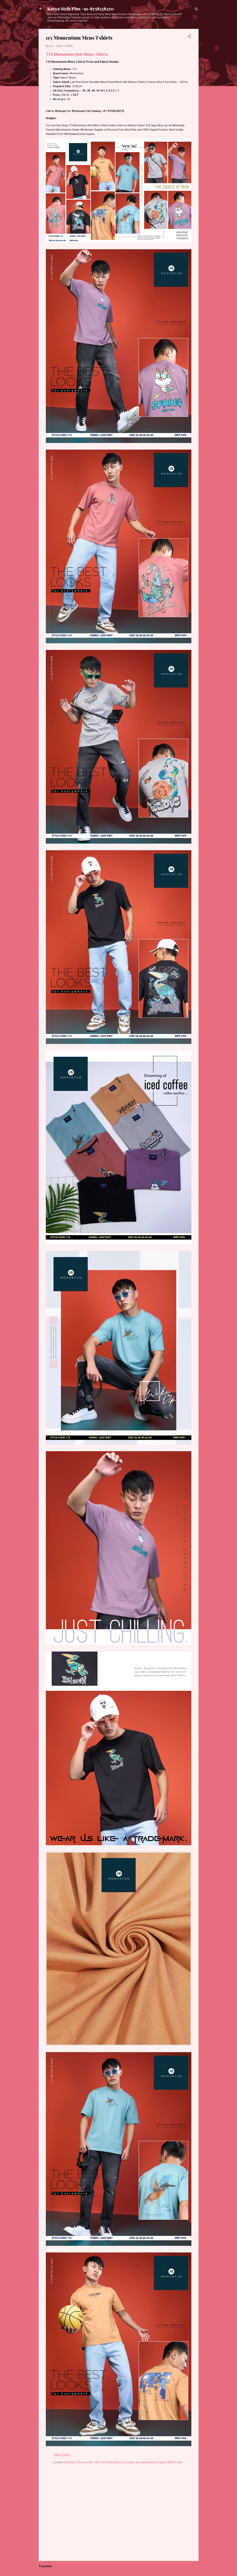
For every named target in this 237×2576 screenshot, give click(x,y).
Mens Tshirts (62, 2455)
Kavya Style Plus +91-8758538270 (80, 8)
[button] (189, 37)
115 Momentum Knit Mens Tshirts (77, 54)
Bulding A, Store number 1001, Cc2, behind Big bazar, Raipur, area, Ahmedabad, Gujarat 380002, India (123, 2462)
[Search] (196, 9)
